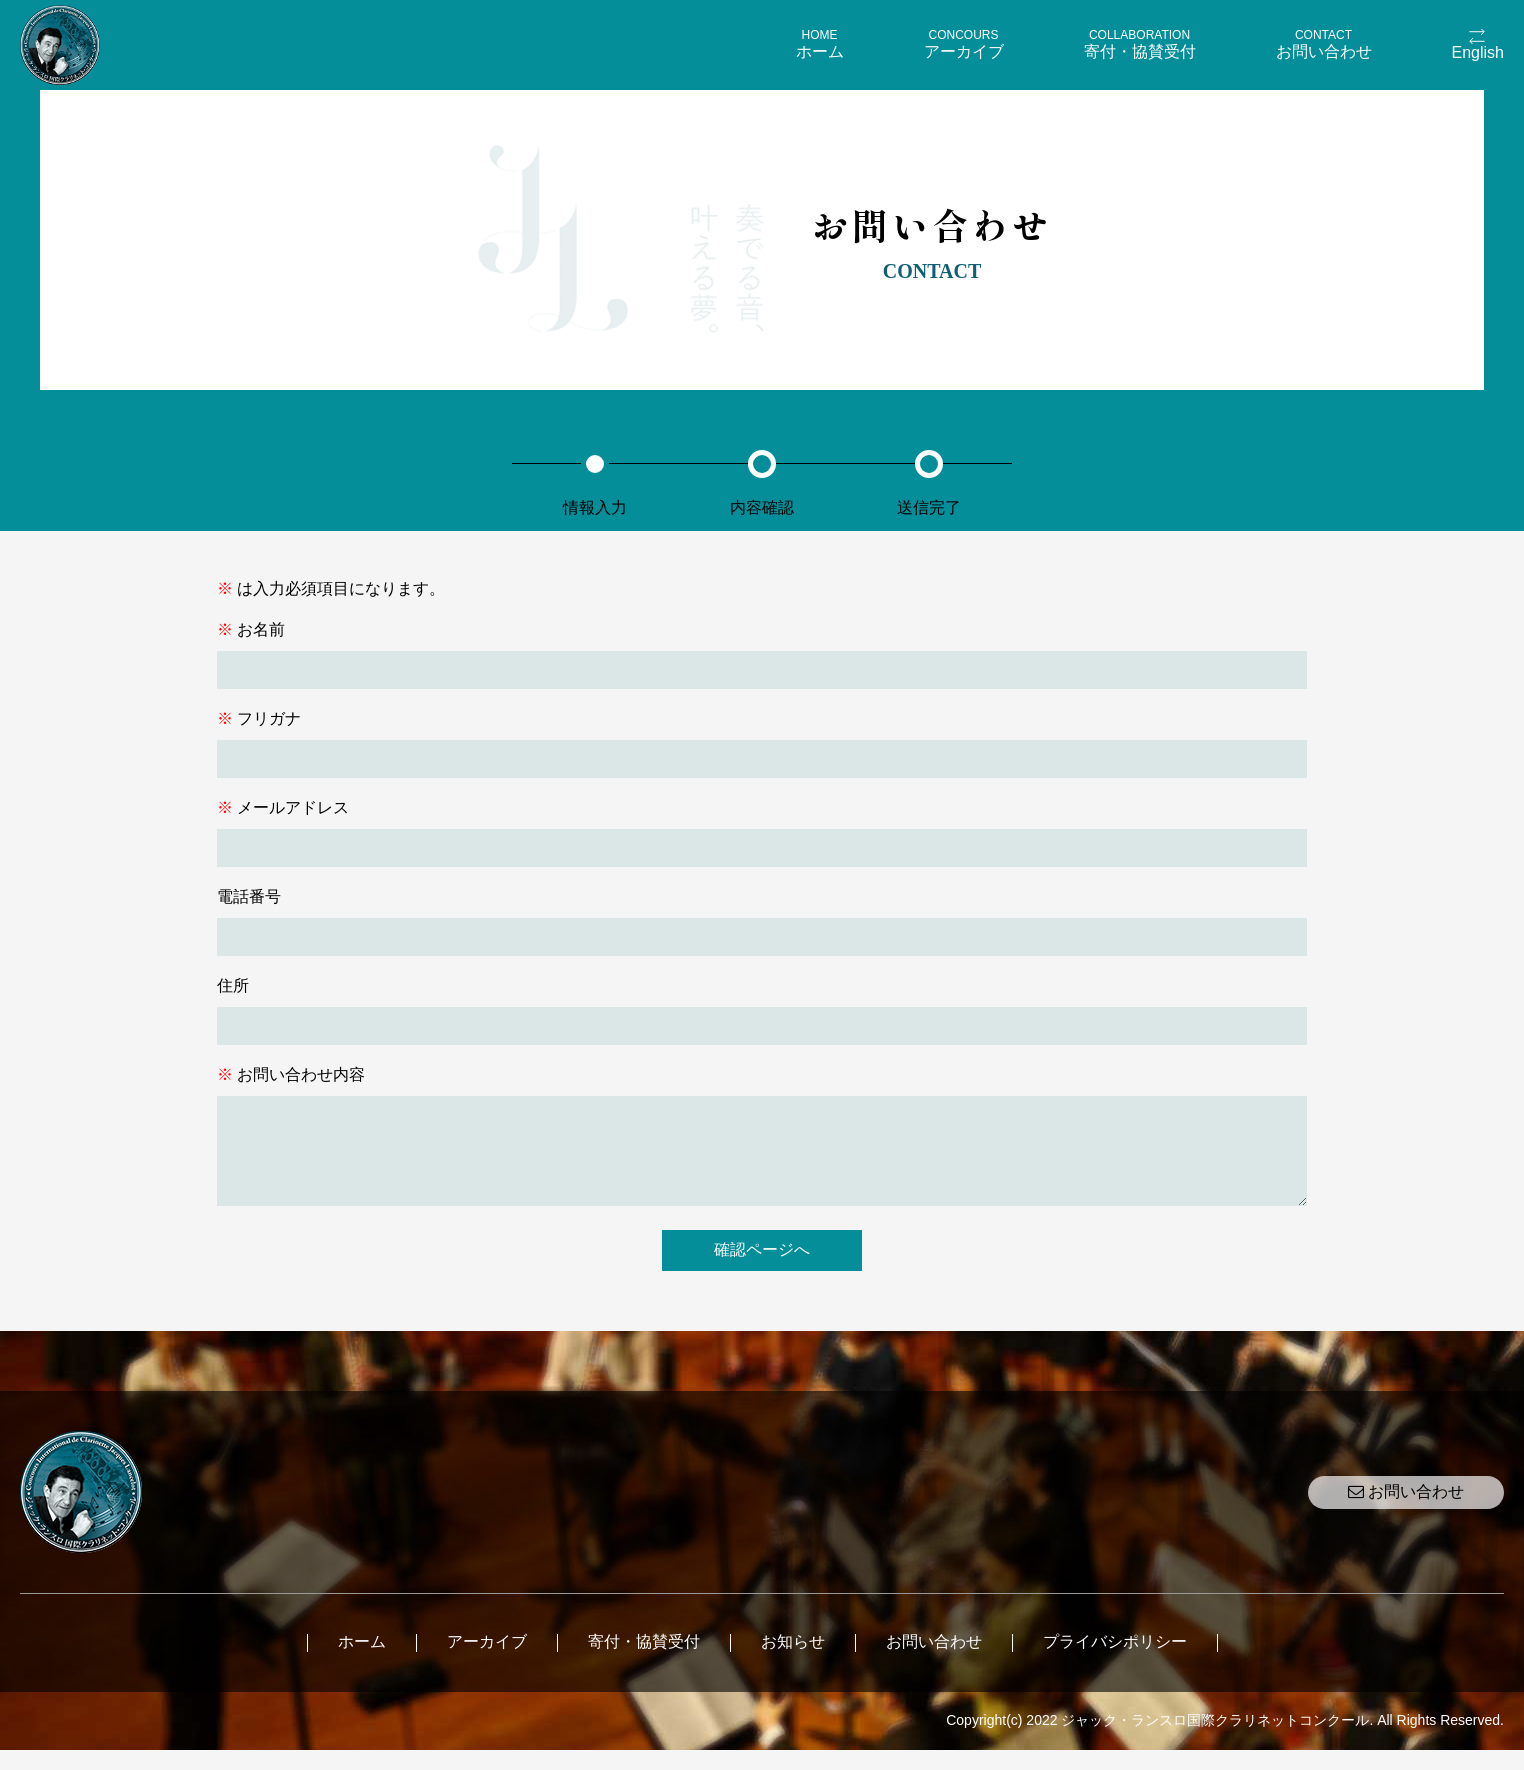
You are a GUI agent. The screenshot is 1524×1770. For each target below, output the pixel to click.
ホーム (362, 1662)
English (1478, 52)
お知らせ (793, 1662)
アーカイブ (487, 1662)
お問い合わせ (1406, 1511)
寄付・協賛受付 (644, 1662)
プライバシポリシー (1115, 1662)
